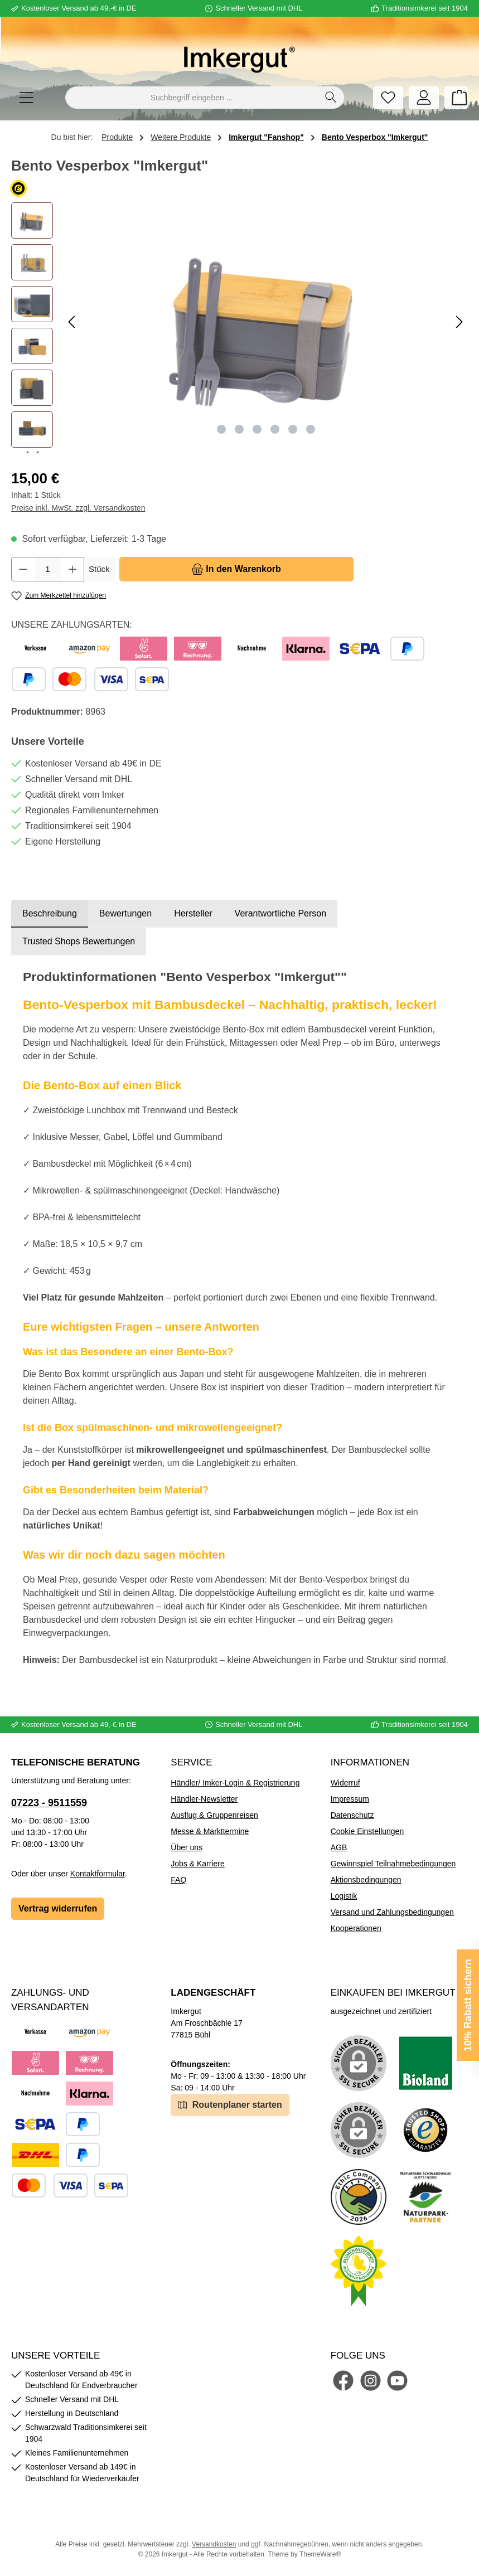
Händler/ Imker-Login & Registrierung (235, 1782)
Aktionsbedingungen (366, 1879)
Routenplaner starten (230, 2104)
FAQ (178, 1879)
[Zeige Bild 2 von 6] (239, 429)
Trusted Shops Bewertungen (78, 941)
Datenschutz (352, 1815)
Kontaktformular (97, 1873)
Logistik (344, 1895)
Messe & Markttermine (210, 1831)
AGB (339, 1847)
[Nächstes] (459, 322)
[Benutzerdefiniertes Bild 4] (358, 2197)
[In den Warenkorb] (236, 569)
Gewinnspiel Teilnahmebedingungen (393, 1863)
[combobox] (191, 97)
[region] (239, 327)
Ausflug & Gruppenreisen (214, 1815)
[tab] (49, 914)
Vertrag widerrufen (57, 1908)
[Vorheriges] (72, 322)
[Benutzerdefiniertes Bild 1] (425, 2063)
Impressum (350, 1798)
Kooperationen (356, 1928)
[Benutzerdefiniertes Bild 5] (425, 2197)
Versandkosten (214, 2544)
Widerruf (345, 1782)
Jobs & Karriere (197, 1863)
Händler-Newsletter (204, 1798)
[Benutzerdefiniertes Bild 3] (425, 2130)
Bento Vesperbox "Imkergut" (375, 137)
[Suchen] (331, 97)
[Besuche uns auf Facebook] (343, 2380)
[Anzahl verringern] (23, 569)
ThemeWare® (320, 2554)
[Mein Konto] (424, 97)
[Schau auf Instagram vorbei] (370, 2380)
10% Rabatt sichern (467, 2005)
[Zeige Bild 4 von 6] (274, 429)
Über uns (186, 1847)
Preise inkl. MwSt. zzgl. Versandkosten (78, 507)
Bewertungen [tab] (125, 913)
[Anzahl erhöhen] (73, 569)
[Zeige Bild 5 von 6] (292, 429)
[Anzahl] (48, 569)
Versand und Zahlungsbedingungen (392, 1912)
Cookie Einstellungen (367, 1831)
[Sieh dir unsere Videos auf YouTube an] (397, 2380)
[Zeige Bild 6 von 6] (310, 429)
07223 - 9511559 (49, 1802)
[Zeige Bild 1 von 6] (221, 429)
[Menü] (26, 97)
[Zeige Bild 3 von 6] (257, 429)
